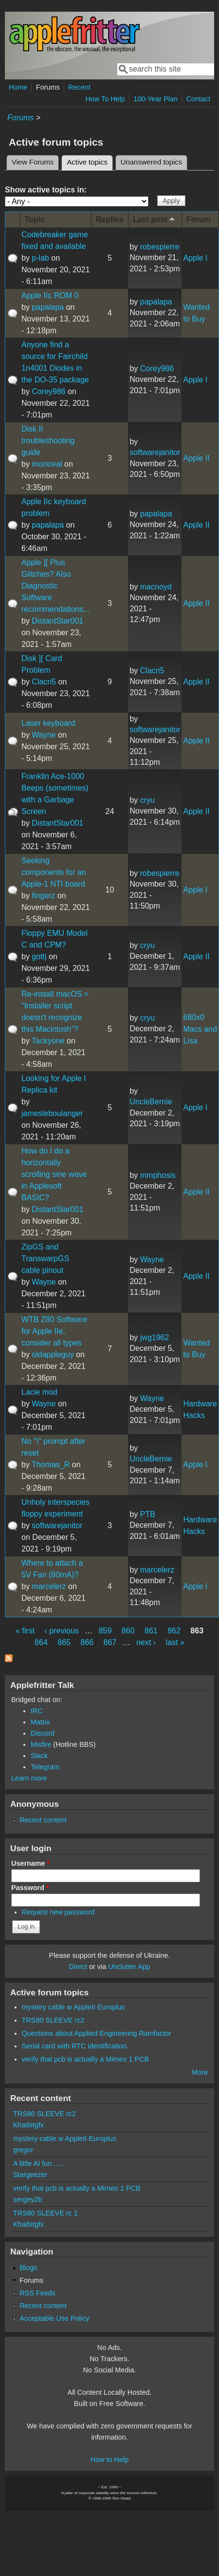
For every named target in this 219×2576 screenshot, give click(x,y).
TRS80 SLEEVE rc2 (53, 2020)
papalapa (48, 307)
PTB (147, 1514)
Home (18, 87)
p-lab (40, 258)
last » (175, 1642)
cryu (147, 800)
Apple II (196, 458)
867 (110, 1642)
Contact (198, 99)
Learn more (29, 1778)
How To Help (105, 99)
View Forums (33, 162)
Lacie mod (39, 1392)
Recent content (43, 1820)
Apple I (195, 258)
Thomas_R (51, 1464)
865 (64, 1642)
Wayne (43, 735)
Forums (48, 87)
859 (105, 1631)
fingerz (43, 895)
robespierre (160, 247)
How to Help (109, 2459)
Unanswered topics (151, 162)
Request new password (58, 1912)
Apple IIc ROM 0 (49, 295)
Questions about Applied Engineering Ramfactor (96, 2033)
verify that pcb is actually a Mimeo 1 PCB (85, 2059)
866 (86, 1642)
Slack (39, 1756)
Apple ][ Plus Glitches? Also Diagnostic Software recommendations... (55, 585)
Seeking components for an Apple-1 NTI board (53, 872)
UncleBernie (150, 1102)
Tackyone (48, 1041)
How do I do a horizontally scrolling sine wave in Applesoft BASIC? (54, 1174)
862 (174, 1631)
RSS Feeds (37, 2293)
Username (30, 1863)
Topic (35, 219)
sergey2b (27, 2199)
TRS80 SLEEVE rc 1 (45, 2213)
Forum (198, 219)
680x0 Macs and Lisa (200, 1029)
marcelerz (49, 1586)
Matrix (40, 1722)
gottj (39, 956)
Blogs (28, 2268)
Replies (110, 219)
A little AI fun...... (38, 2163)
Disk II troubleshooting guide (47, 440)
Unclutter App (129, 1966)
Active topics (89, 160)
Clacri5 (44, 682)
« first (25, 1631)
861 (151, 1631)
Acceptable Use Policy (54, 2318)
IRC (37, 1711)
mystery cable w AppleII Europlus (73, 2007)
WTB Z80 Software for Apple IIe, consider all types (54, 1331)
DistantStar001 (57, 621)
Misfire (41, 1744)
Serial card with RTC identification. (75, 2046)
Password (30, 1888)
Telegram (45, 1767)
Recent (79, 87)
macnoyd (156, 587)
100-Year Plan (155, 99)
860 (128, 1631)
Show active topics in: (46, 190)
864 (41, 1642)
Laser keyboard (48, 723)
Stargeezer (30, 2174)
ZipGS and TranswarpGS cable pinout (45, 1258)
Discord (43, 1733)
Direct (78, 1966)
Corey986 (48, 391)
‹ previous (62, 1631)
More (200, 2072)
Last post (155, 219)
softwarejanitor (154, 452)
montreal (47, 464)
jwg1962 (154, 1337)
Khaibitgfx (28, 2125)
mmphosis (158, 1175)
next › (146, 1642)
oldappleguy (52, 1354)
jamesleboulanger (52, 1113)
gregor (23, 2150)
